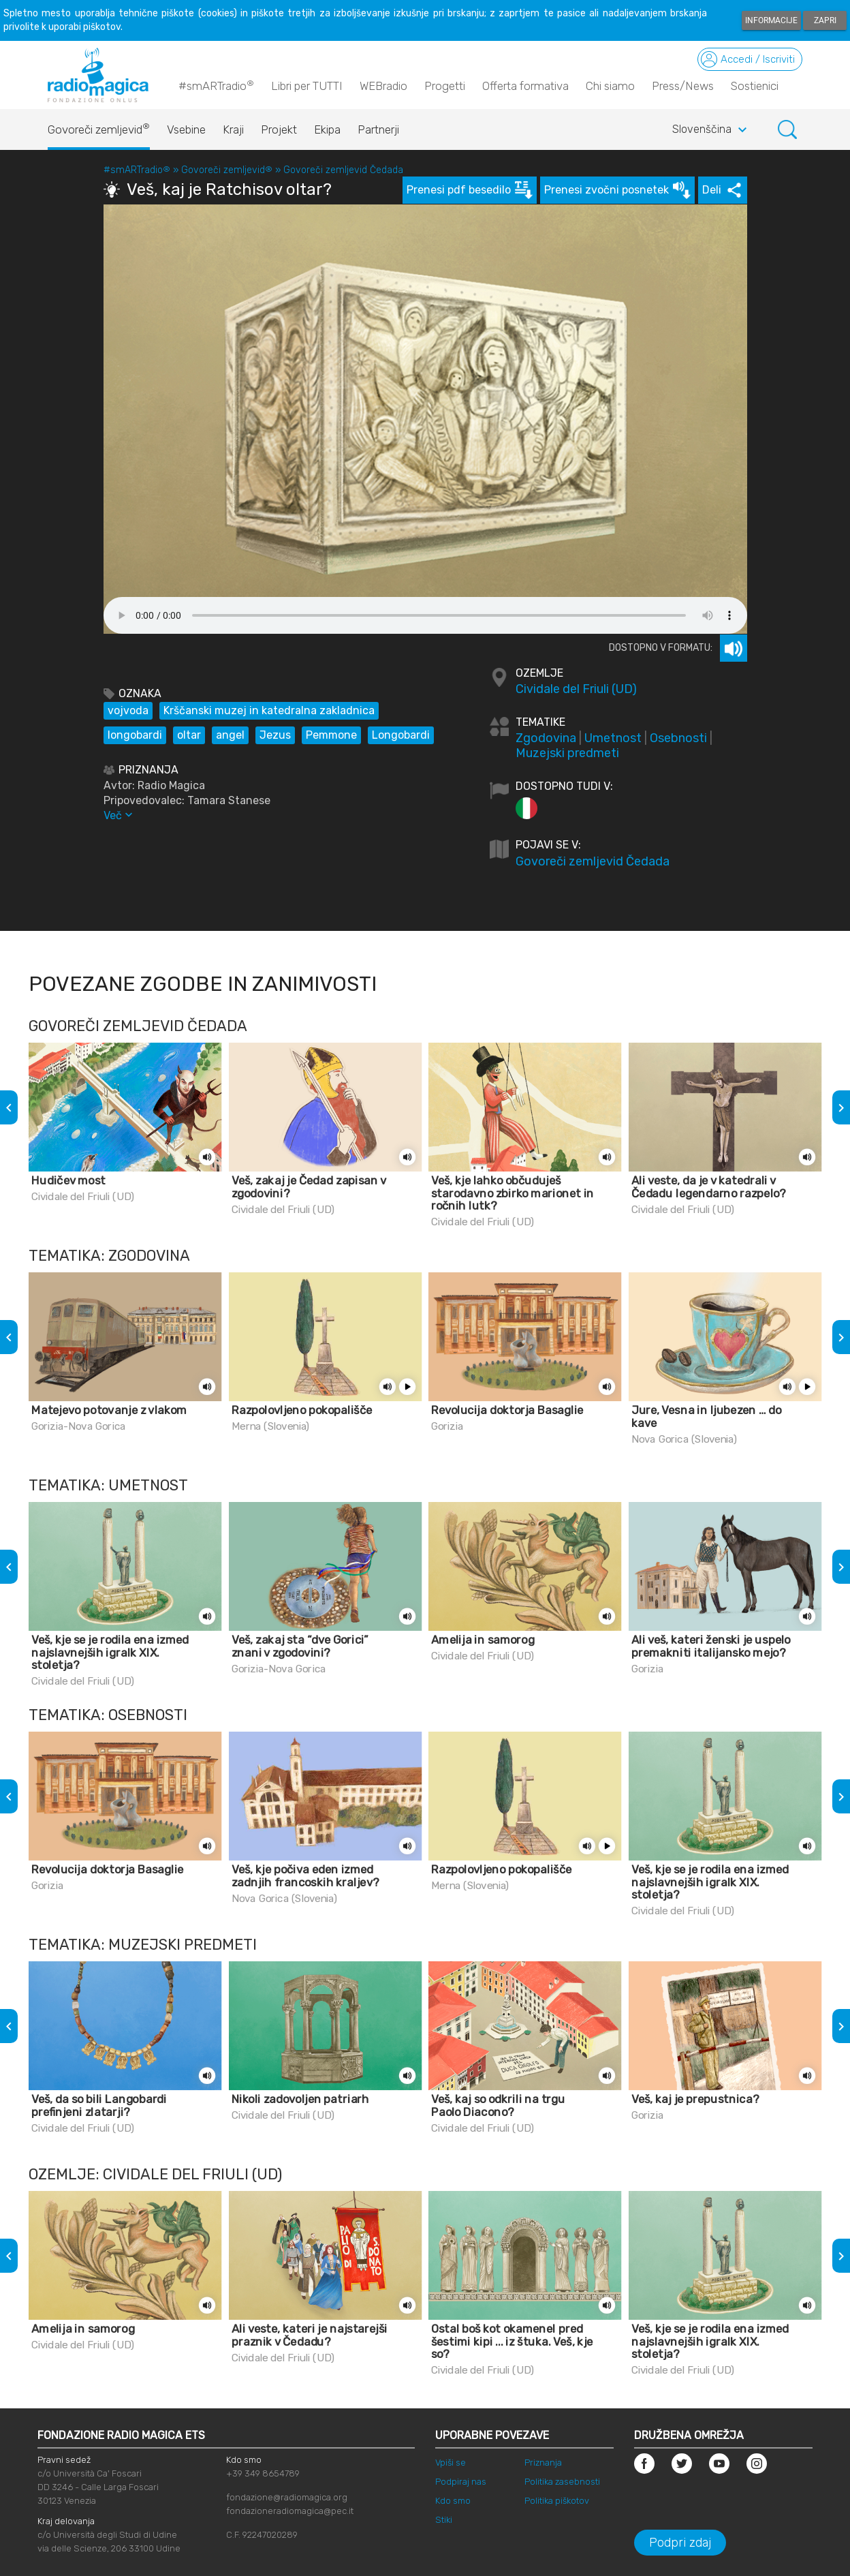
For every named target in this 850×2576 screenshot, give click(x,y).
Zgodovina (546, 738)
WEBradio (383, 86)
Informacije (771, 20)
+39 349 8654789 (263, 2473)
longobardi (135, 735)
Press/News (683, 86)
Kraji (233, 129)
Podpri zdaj (680, 2542)
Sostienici (754, 86)
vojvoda (128, 710)
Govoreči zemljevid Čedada (343, 170)
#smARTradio (216, 85)
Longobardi (401, 735)
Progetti (444, 86)
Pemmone (331, 735)
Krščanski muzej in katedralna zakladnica (269, 710)
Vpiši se (450, 2462)
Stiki (443, 2520)
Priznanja (543, 2462)
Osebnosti (678, 738)
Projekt (279, 129)
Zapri (825, 20)
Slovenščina (711, 130)
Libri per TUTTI (307, 86)
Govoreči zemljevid (99, 126)
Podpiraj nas (460, 2482)
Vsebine (186, 129)
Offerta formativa (525, 86)
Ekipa (327, 129)
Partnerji (378, 129)
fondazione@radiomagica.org (286, 2497)
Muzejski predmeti (567, 753)
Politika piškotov (556, 2501)
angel (230, 735)
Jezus (275, 735)
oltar (189, 735)
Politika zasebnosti (562, 2482)
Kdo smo (453, 2501)
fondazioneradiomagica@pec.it (289, 2511)
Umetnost (613, 738)
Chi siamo (610, 86)
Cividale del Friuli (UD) (576, 688)
